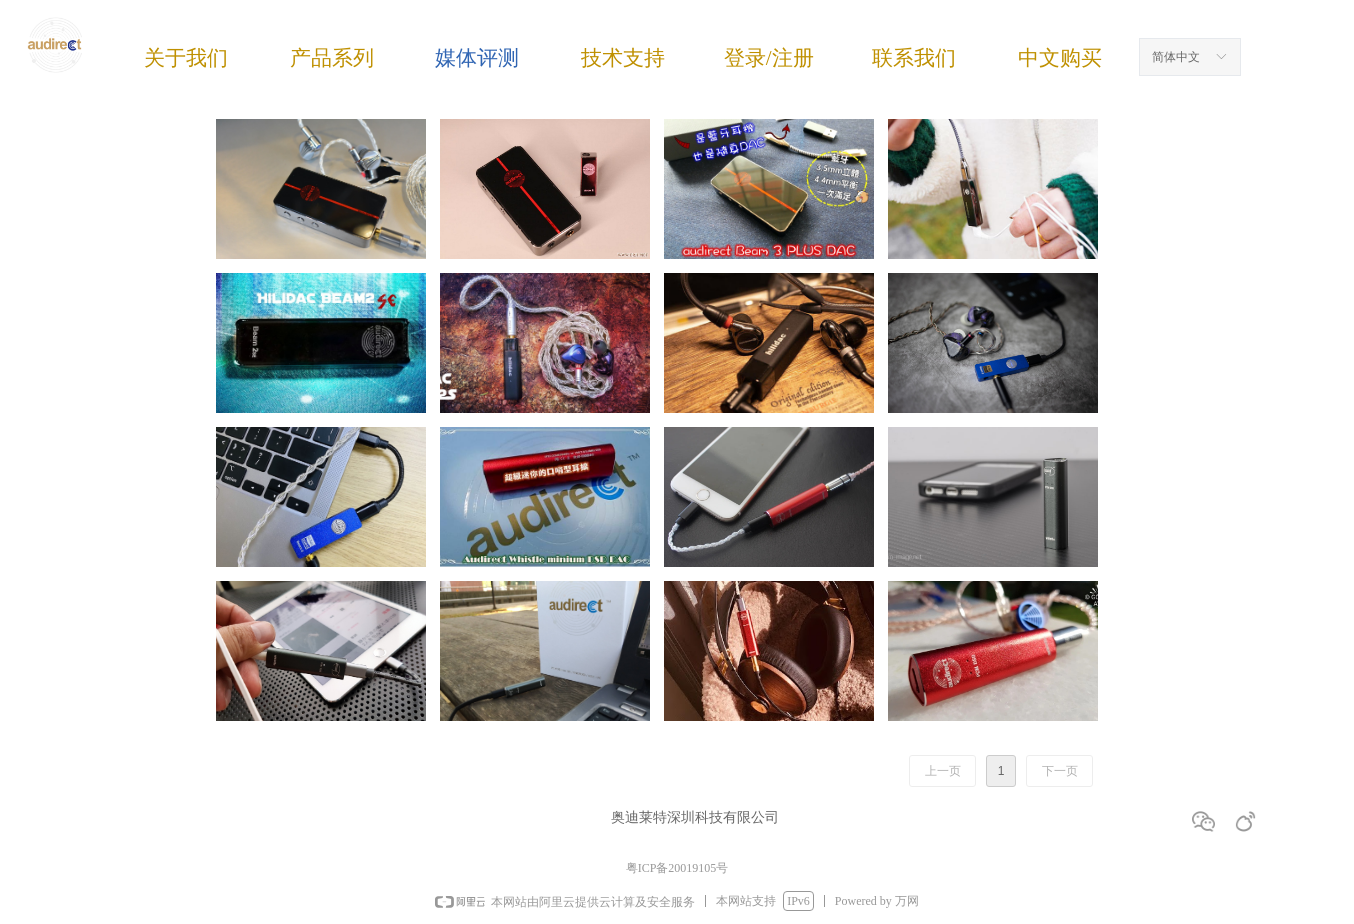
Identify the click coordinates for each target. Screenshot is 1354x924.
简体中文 (1176, 57)
